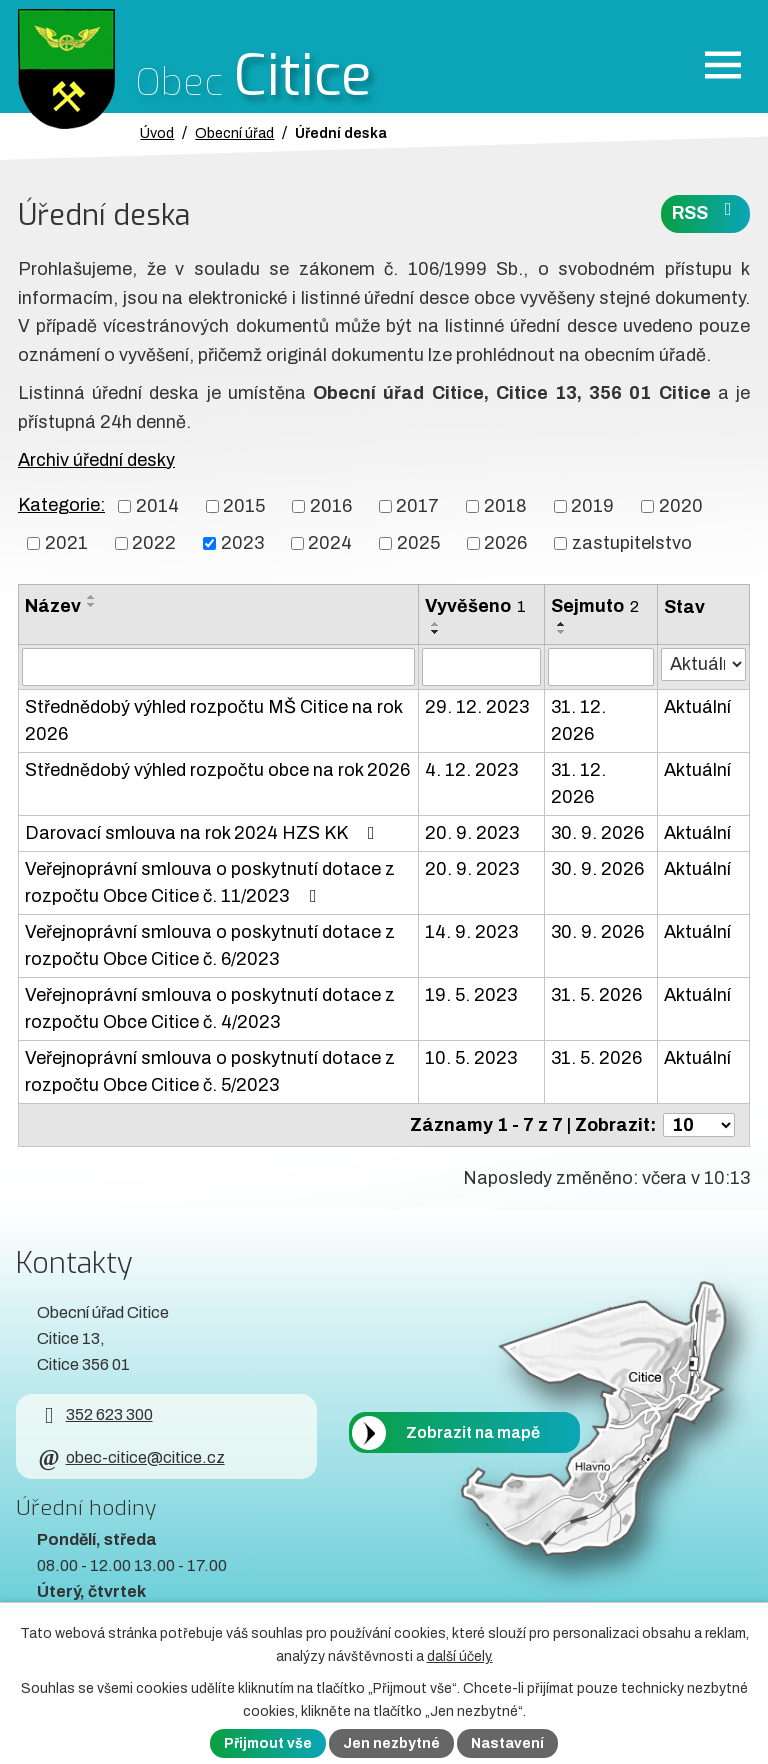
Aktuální (697, 707)
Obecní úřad (234, 133)
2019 (592, 506)
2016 (331, 506)
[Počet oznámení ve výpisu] (699, 1125)
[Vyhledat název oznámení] (218, 667)
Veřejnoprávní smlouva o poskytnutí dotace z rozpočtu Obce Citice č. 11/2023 (210, 882)
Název (53, 606)
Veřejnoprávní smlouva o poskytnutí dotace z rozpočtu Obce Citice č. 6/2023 (210, 945)
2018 (505, 506)
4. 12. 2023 (471, 770)
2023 (242, 543)
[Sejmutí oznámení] (601, 667)
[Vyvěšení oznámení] (481, 667)
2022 (154, 543)
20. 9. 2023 (472, 833)
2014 (157, 506)
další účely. (460, 1656)
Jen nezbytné (391, 1743)
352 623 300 (94, 1414)
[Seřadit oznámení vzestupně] (92, 597)
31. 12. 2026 (578, 720)
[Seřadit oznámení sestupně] (92, 605)
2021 (66, 543)
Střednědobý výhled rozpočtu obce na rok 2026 (217, 770)
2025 (418, 543)
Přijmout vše (268, 1743)
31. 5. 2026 (596, 995)
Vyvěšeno (475, 606)
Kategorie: (61, 505)
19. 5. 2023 (471, 995)
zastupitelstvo (632, 543)
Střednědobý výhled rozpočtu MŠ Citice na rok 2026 (213, 720)
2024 (330, 543)
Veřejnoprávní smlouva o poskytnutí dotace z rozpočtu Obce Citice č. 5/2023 (210, 1071)
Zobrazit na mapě (473, 1432)
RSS (706, 211)
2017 (417, 506)
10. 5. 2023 (471, 1058)
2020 (681, 506)
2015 (244, 506)
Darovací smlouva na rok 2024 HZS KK (204, 833)
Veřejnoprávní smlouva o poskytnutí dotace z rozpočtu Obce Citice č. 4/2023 (210, 1008)
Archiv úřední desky (96, 460)
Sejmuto (595, 606)
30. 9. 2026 (597, 833)
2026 (505, 543)
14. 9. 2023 (471, 932)
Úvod (157, 133)
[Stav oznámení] (703, 664)
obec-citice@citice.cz (130, 1457)
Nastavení (507, 1743)
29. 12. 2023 (477, 707)
